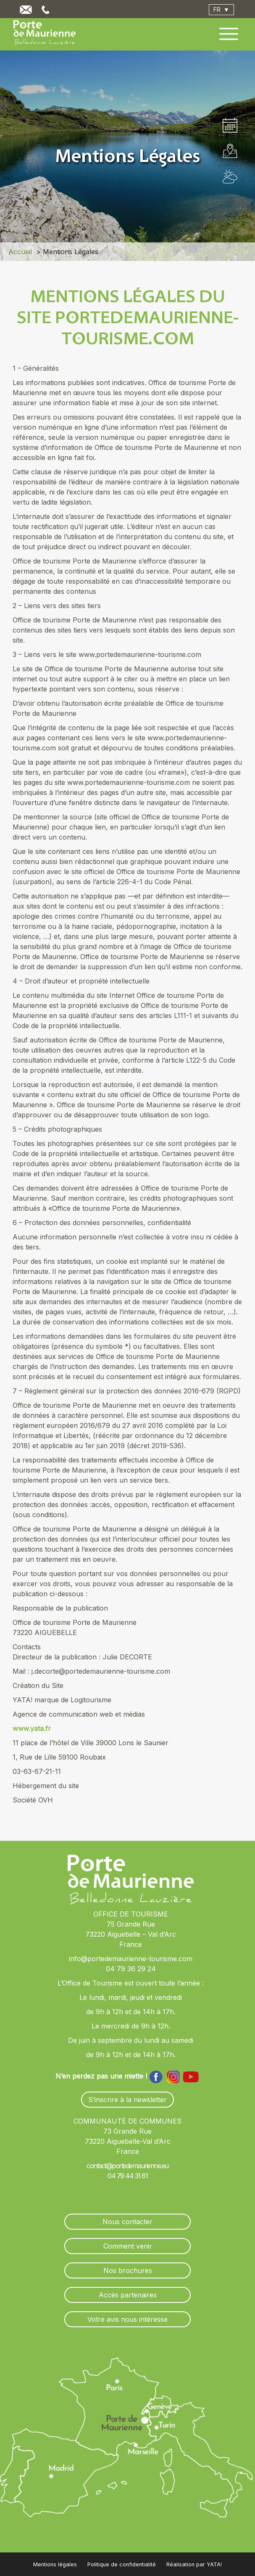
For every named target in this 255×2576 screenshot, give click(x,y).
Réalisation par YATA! (194, 2564)
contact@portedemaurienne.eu (127, 2165)
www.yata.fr (32, 1728)
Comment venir (127, 2246)
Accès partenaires (128, 2295)
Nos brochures (127, 2270)
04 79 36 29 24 (131, 1969)
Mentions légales (55, 2564)
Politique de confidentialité (121, 2564)
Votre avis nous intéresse (127, 2319)
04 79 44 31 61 (127, 2176)
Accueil (20, 251)
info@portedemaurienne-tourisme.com (130, 1958)
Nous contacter (127, 2221)
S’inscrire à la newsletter (127, 2099)
